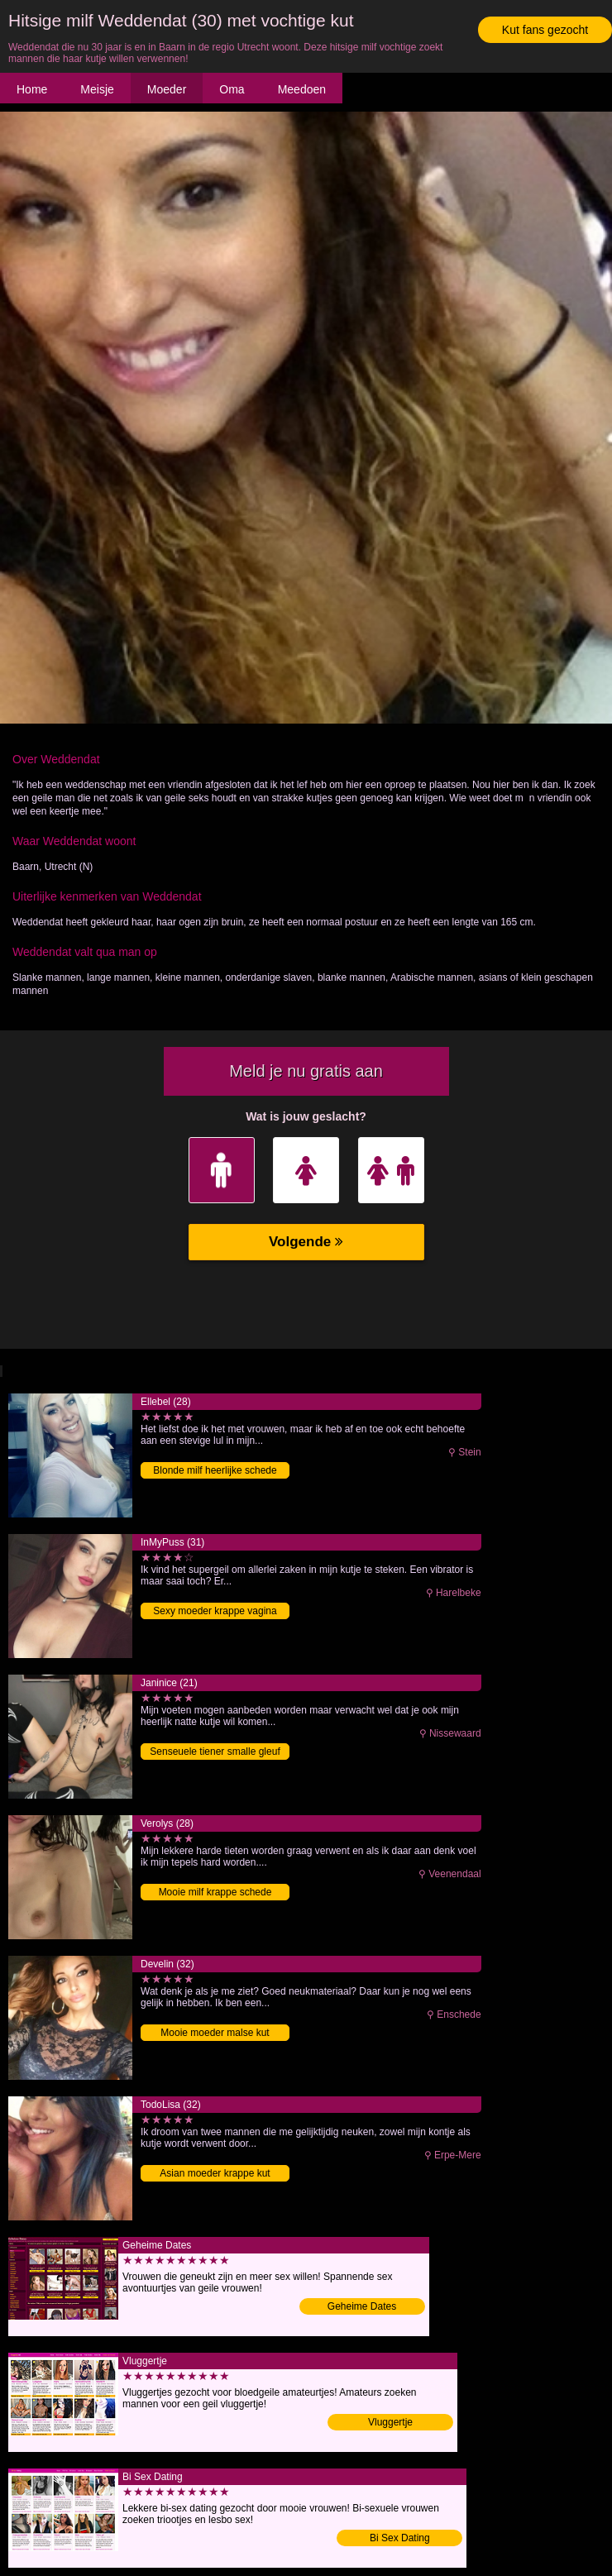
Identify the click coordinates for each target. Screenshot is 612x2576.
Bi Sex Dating (400, 2538)
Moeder (166, 89)
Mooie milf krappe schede (215, 1892)
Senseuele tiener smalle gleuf (215, 1751)
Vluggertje (390, 2422)
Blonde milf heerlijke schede (214, 1470)
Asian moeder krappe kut (215, 2173)
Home (32, 89)
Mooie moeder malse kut (214, 2032)
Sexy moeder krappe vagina (214, 1611)
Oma (231, 89)
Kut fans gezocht (545, 29)
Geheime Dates (362, 2306)
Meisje (96, 89)
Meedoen (302, 89)
